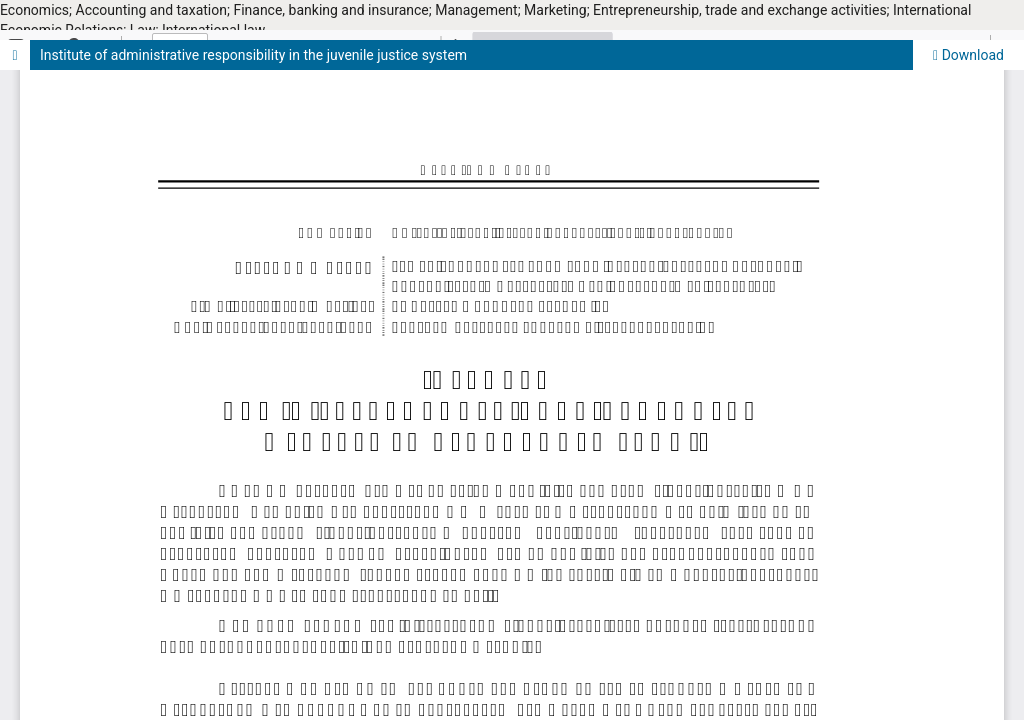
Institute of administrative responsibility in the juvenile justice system (253, 55)
